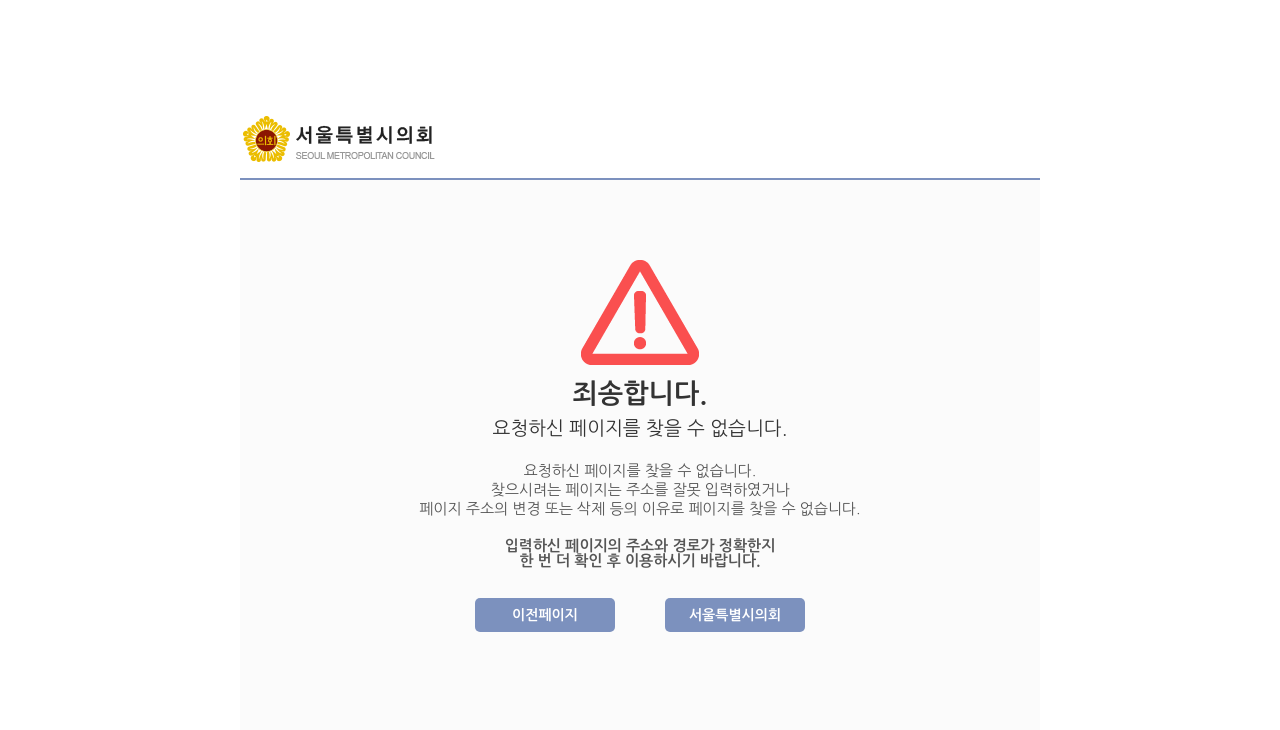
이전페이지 (545, 615)
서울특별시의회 (735, 615)
